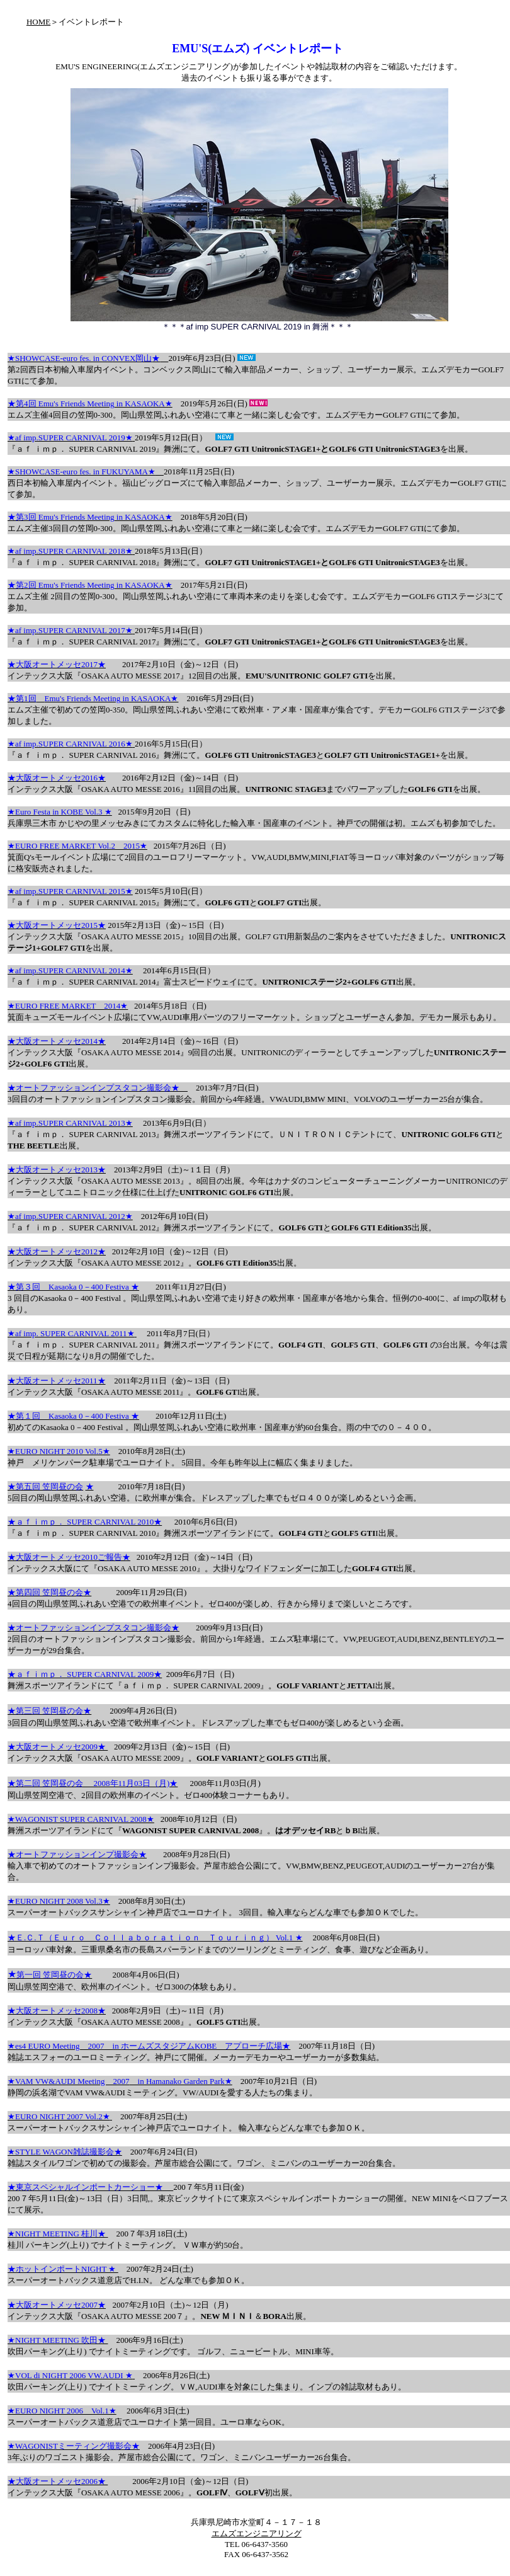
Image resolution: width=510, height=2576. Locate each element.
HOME (38, 21)
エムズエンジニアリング (257, 2533)
